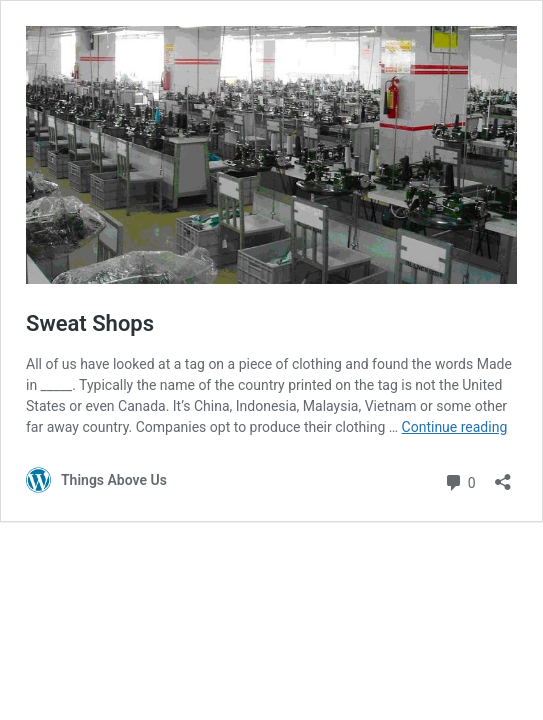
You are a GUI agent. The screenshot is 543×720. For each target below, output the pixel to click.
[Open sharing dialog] (503, 475)
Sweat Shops (90, 323)
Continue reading (455, 427)
